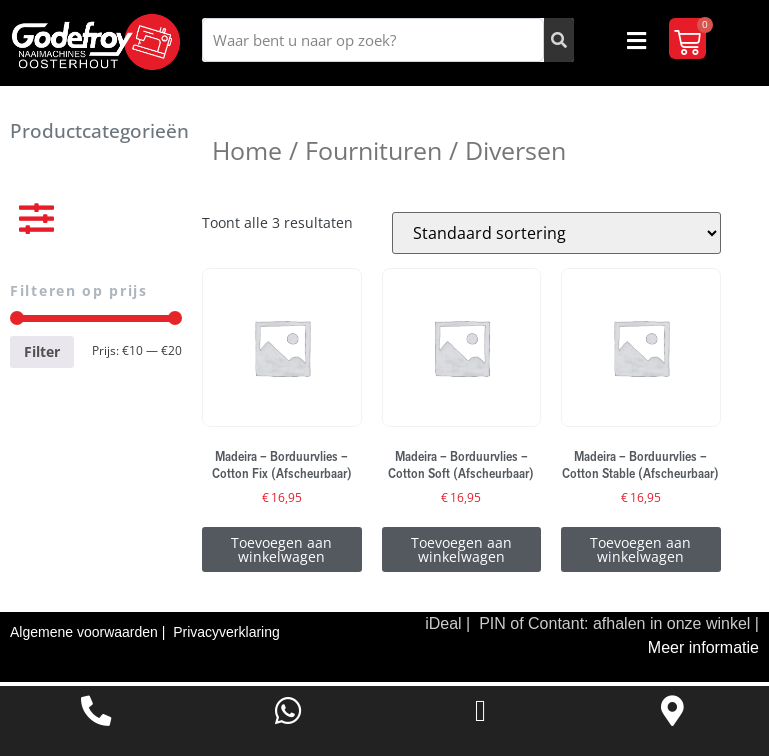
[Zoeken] (559, 40)
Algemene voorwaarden (86, 636)
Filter (42, 355)
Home (247, 154)
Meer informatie (703, 651)
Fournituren (373, 154)
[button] (636, 40)
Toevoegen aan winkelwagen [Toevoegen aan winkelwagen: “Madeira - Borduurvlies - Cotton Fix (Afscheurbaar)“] (281, 553)
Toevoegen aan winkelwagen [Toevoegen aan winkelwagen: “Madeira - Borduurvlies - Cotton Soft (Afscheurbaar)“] (461, 553)
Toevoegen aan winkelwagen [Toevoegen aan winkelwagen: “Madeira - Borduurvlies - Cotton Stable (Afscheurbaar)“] (640, 553)
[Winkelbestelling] (556, 237)
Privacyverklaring (226, 636)
